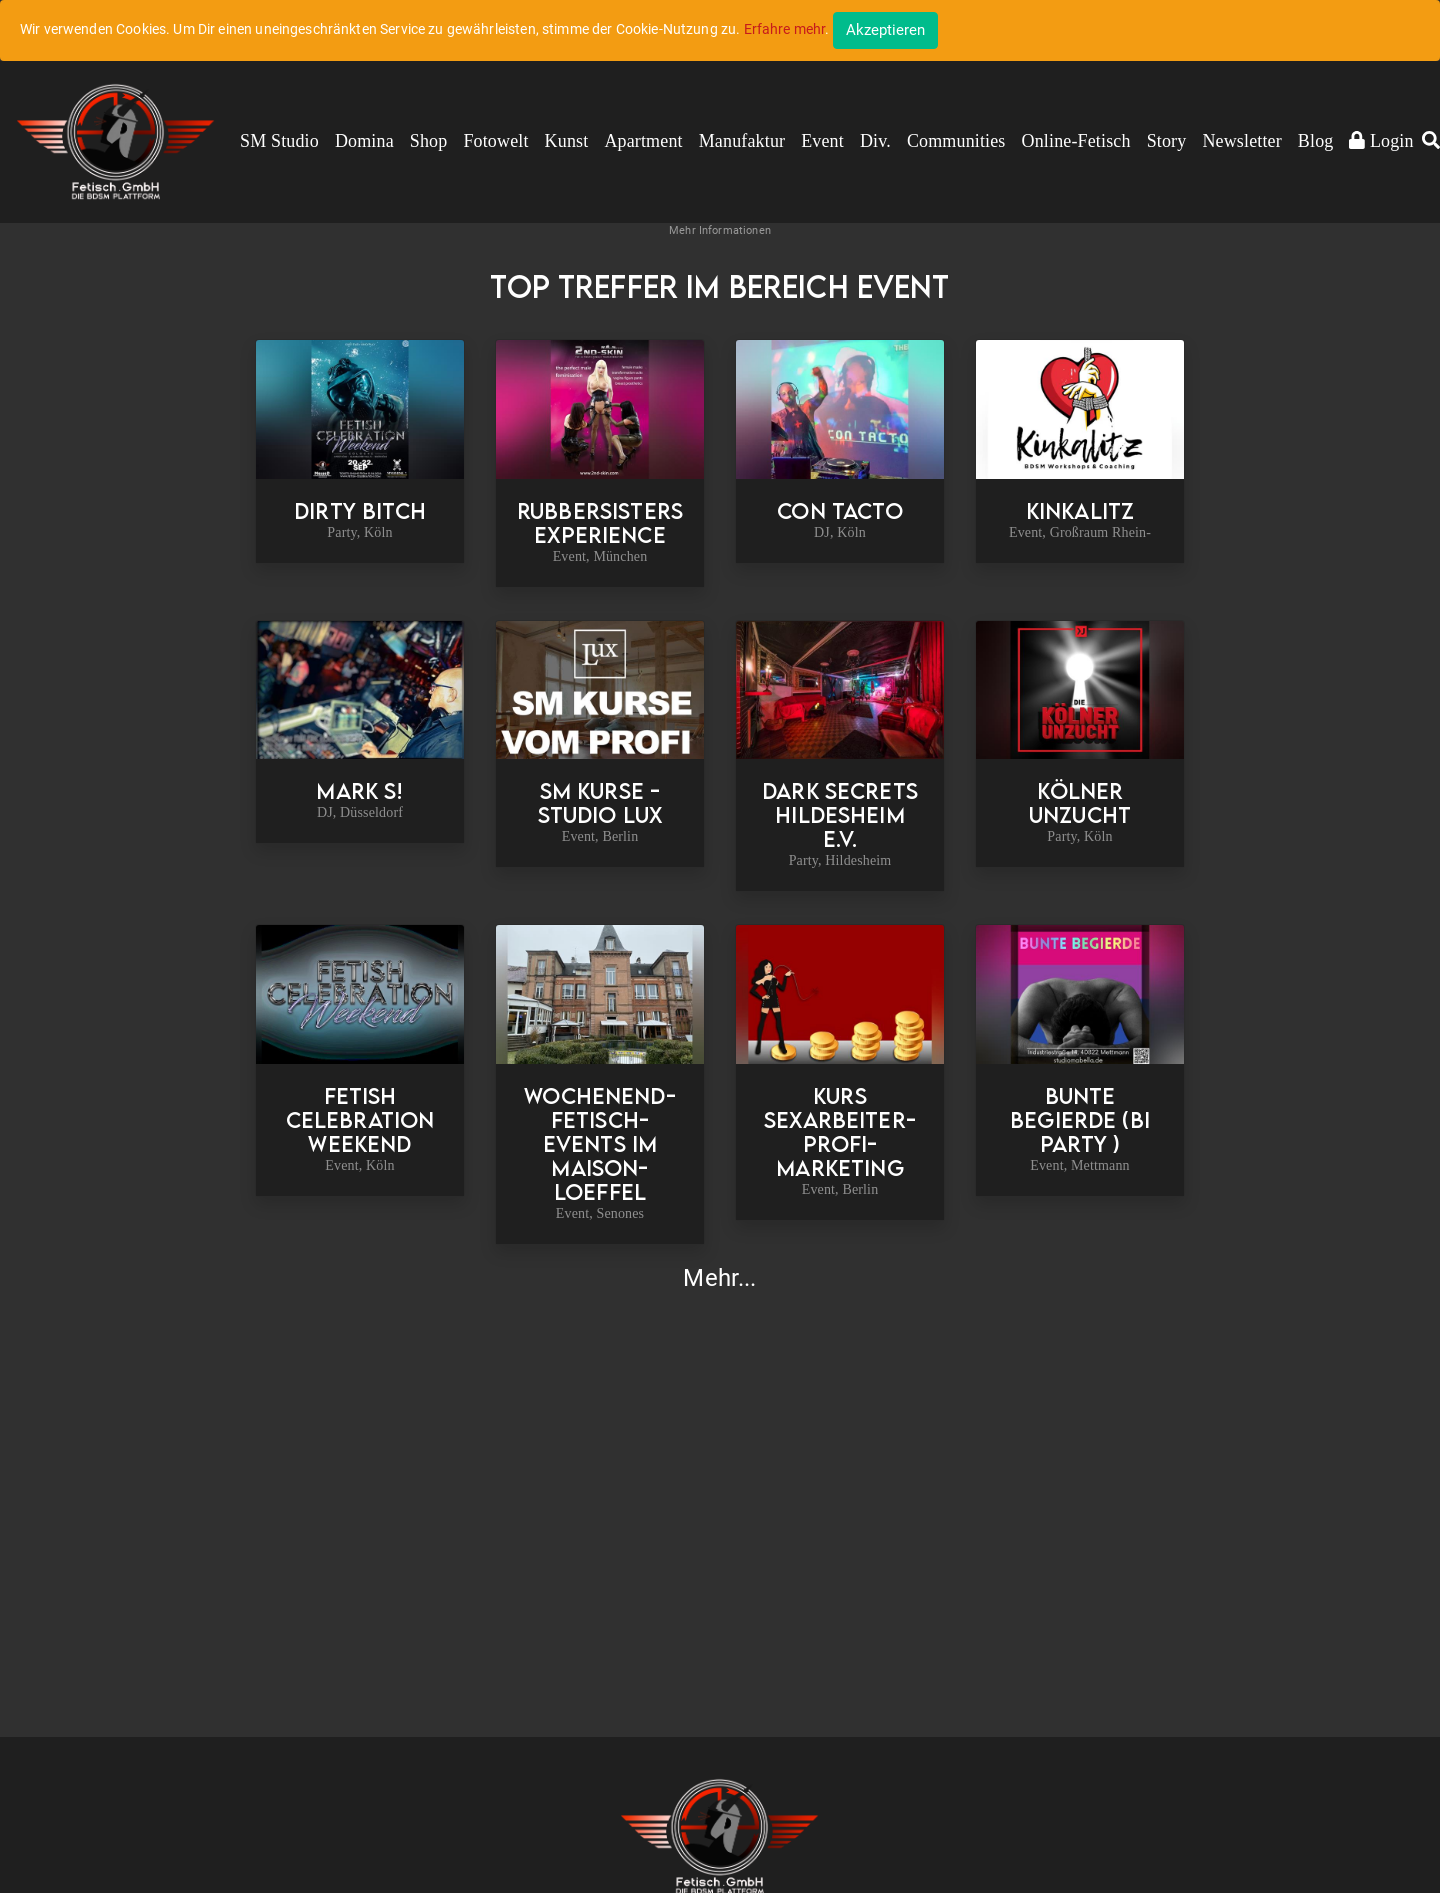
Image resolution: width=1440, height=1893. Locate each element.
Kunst (567, 141)
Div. (875, 141)
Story (1167, 141)
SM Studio (279, 141)
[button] (1431, 142)
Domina (364, 141)
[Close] (885, 30)
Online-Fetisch (1076, 141)
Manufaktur (742, 141)
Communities (956, 141)
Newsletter (1241, 141)
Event (822, 141)
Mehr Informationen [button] (720, 230)
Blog (1316, 141)
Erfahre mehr (785, 29)
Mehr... (719, 1278)
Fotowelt (495, 141)
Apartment (643, 141)
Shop (429, 141)
